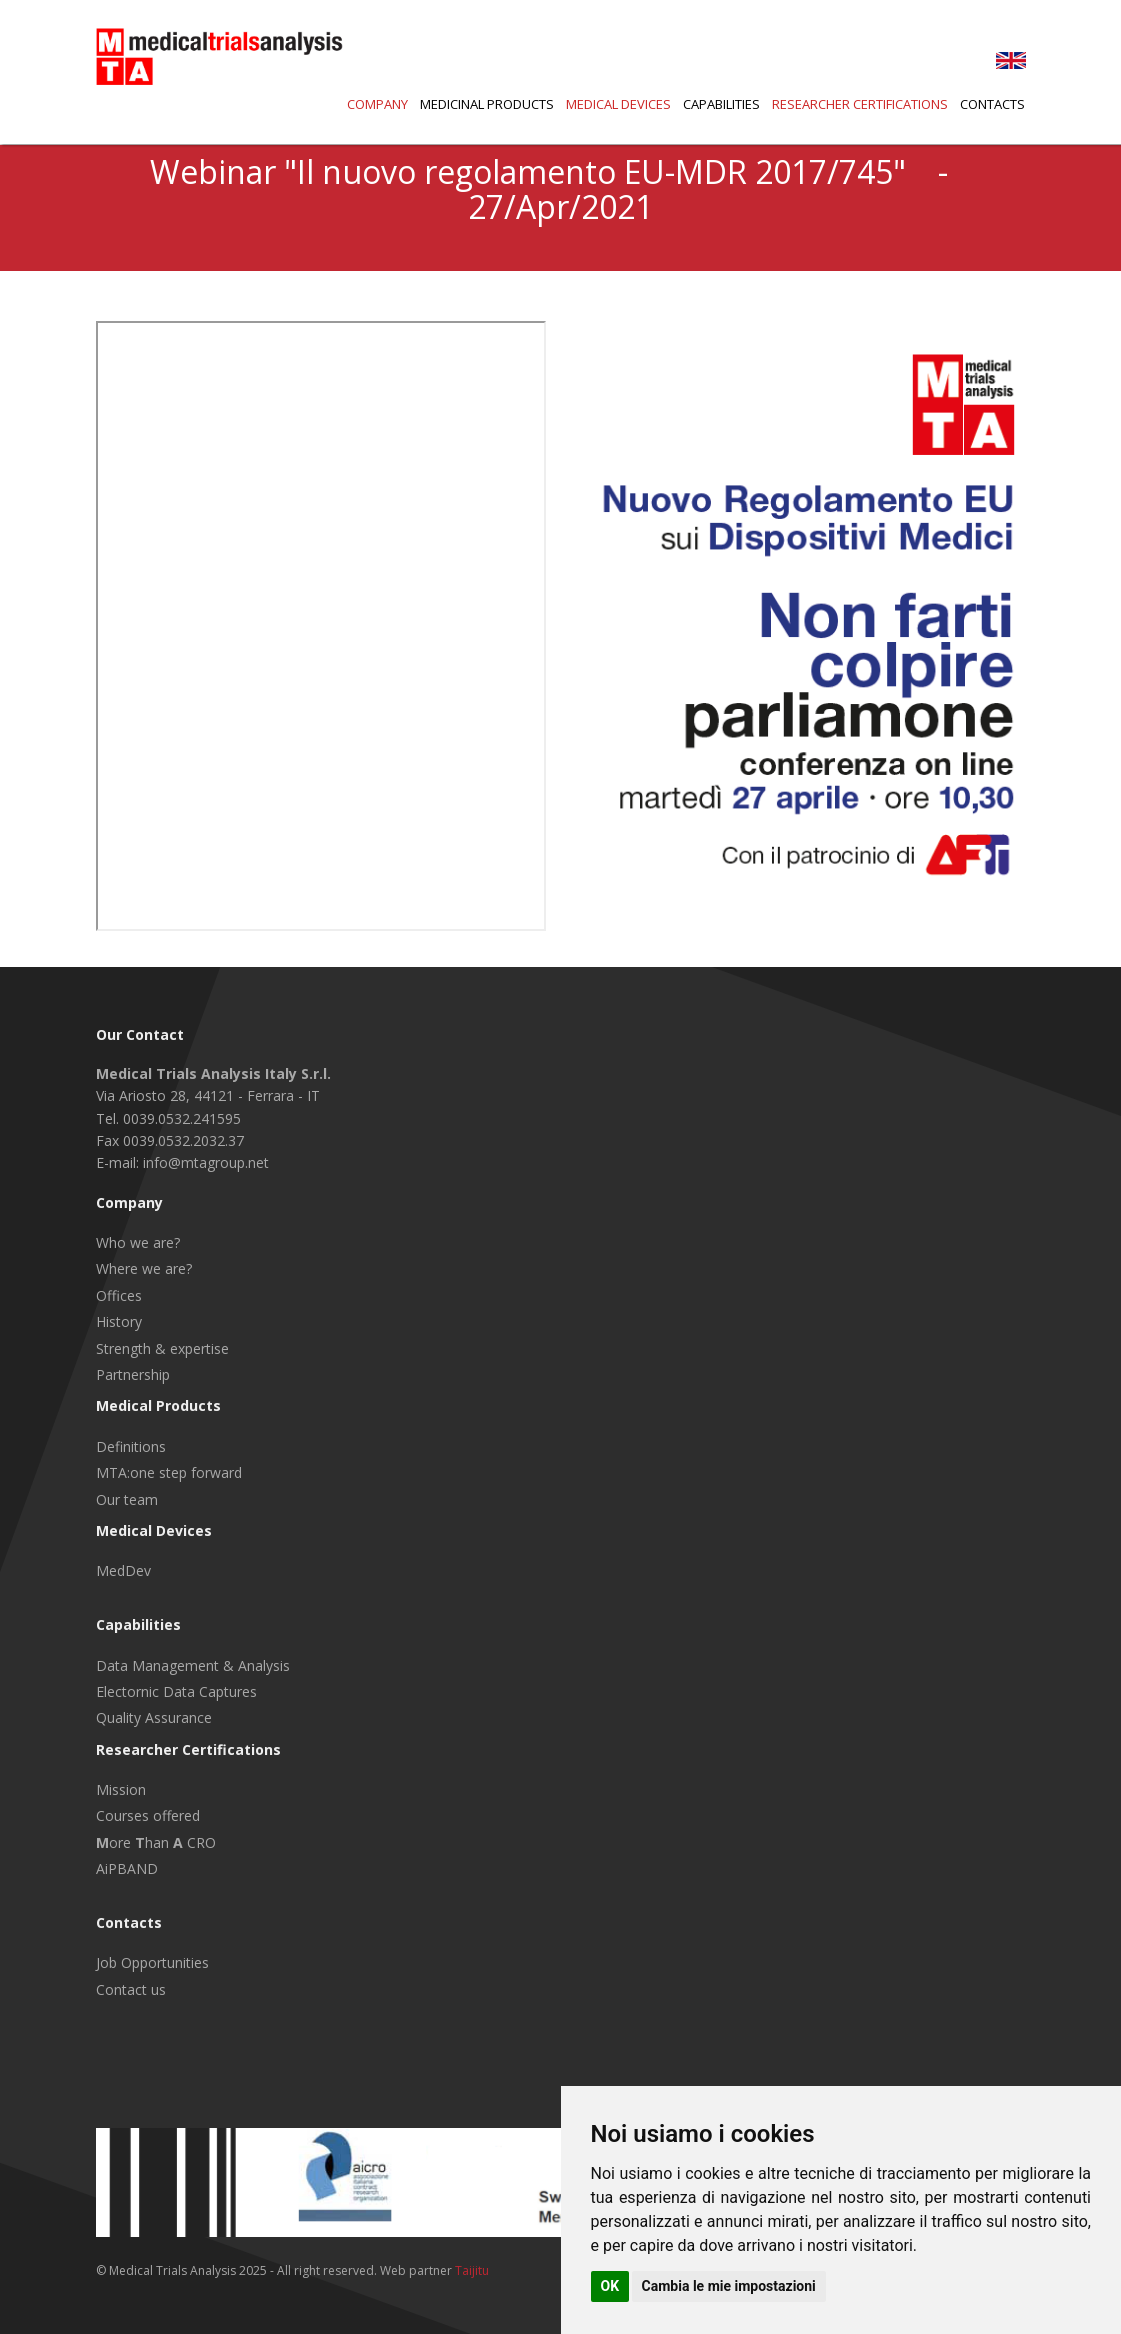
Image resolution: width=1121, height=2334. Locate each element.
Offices (119, 1295)
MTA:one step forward (169, 1472)
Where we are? (144, 1268)
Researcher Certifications (860, 104)
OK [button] (610, 2286)
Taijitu (472, 2270)
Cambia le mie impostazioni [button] (729, 2286)
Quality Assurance (154, 1717)
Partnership (133, 1374)
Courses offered (148, 1815)
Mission (121, 1789)
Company (377, 104)
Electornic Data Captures (176, 1691)
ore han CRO (156, 1842)
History (119, 1321)
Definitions (131, 1446)
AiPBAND (127, 1868)
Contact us (131, 1989)
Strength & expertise (162, 1348)
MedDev (123, 1570)
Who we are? (138, 1242)
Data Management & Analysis (193, 1665)
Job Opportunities (152, 1962)
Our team (127, 1499)
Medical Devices (618, 104)
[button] (716, 105)
